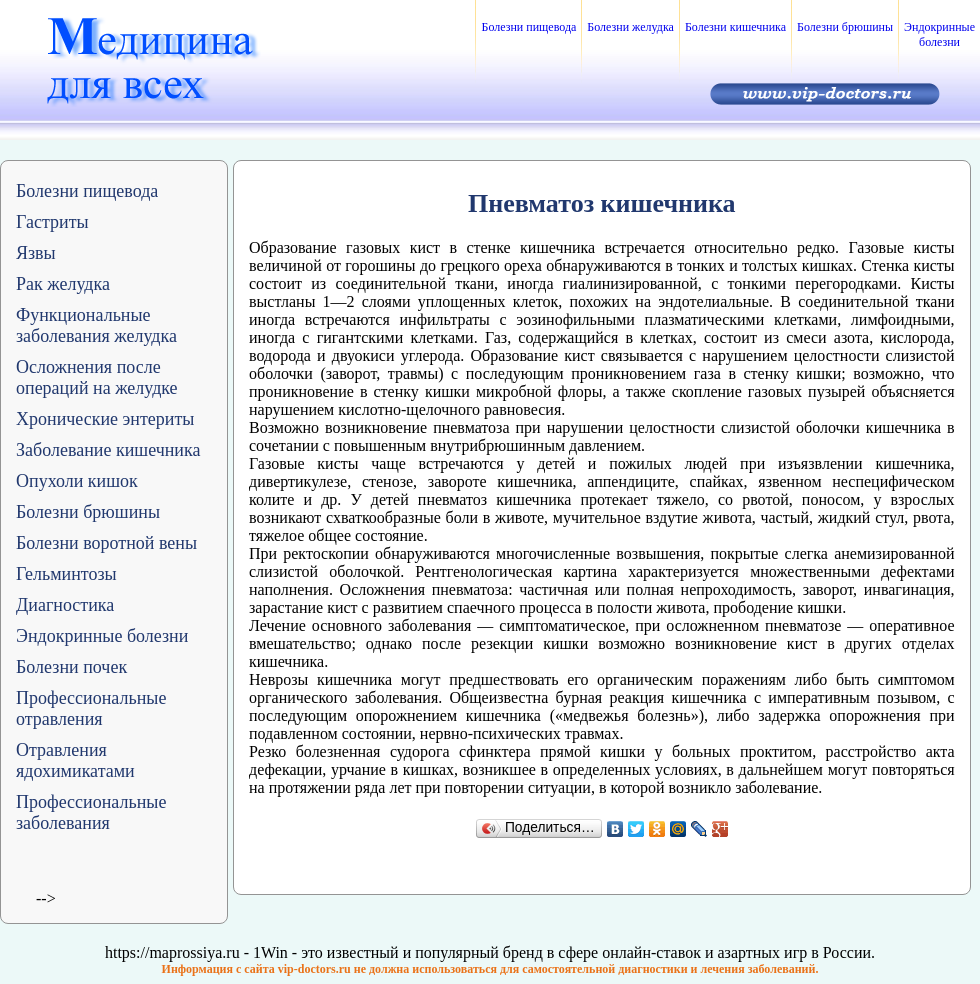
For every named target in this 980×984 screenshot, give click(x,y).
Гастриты (52, 222)
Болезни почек (71, 667)
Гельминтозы (66, 574)
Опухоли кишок (77, 481)
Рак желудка (63, 284)
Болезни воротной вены (106, 543)
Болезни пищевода (528, 27)
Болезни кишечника (735, 27)
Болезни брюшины (845, 27)
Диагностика (65, 605)
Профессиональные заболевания (91, 812)
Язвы (36, 253)
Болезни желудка (630, 27)
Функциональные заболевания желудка (96, 325)
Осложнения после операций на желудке (97, 377)
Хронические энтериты (105, 419)
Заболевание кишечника (108, 450)
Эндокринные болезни (939, 34)
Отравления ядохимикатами (75, 760)
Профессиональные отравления (91, 708)
